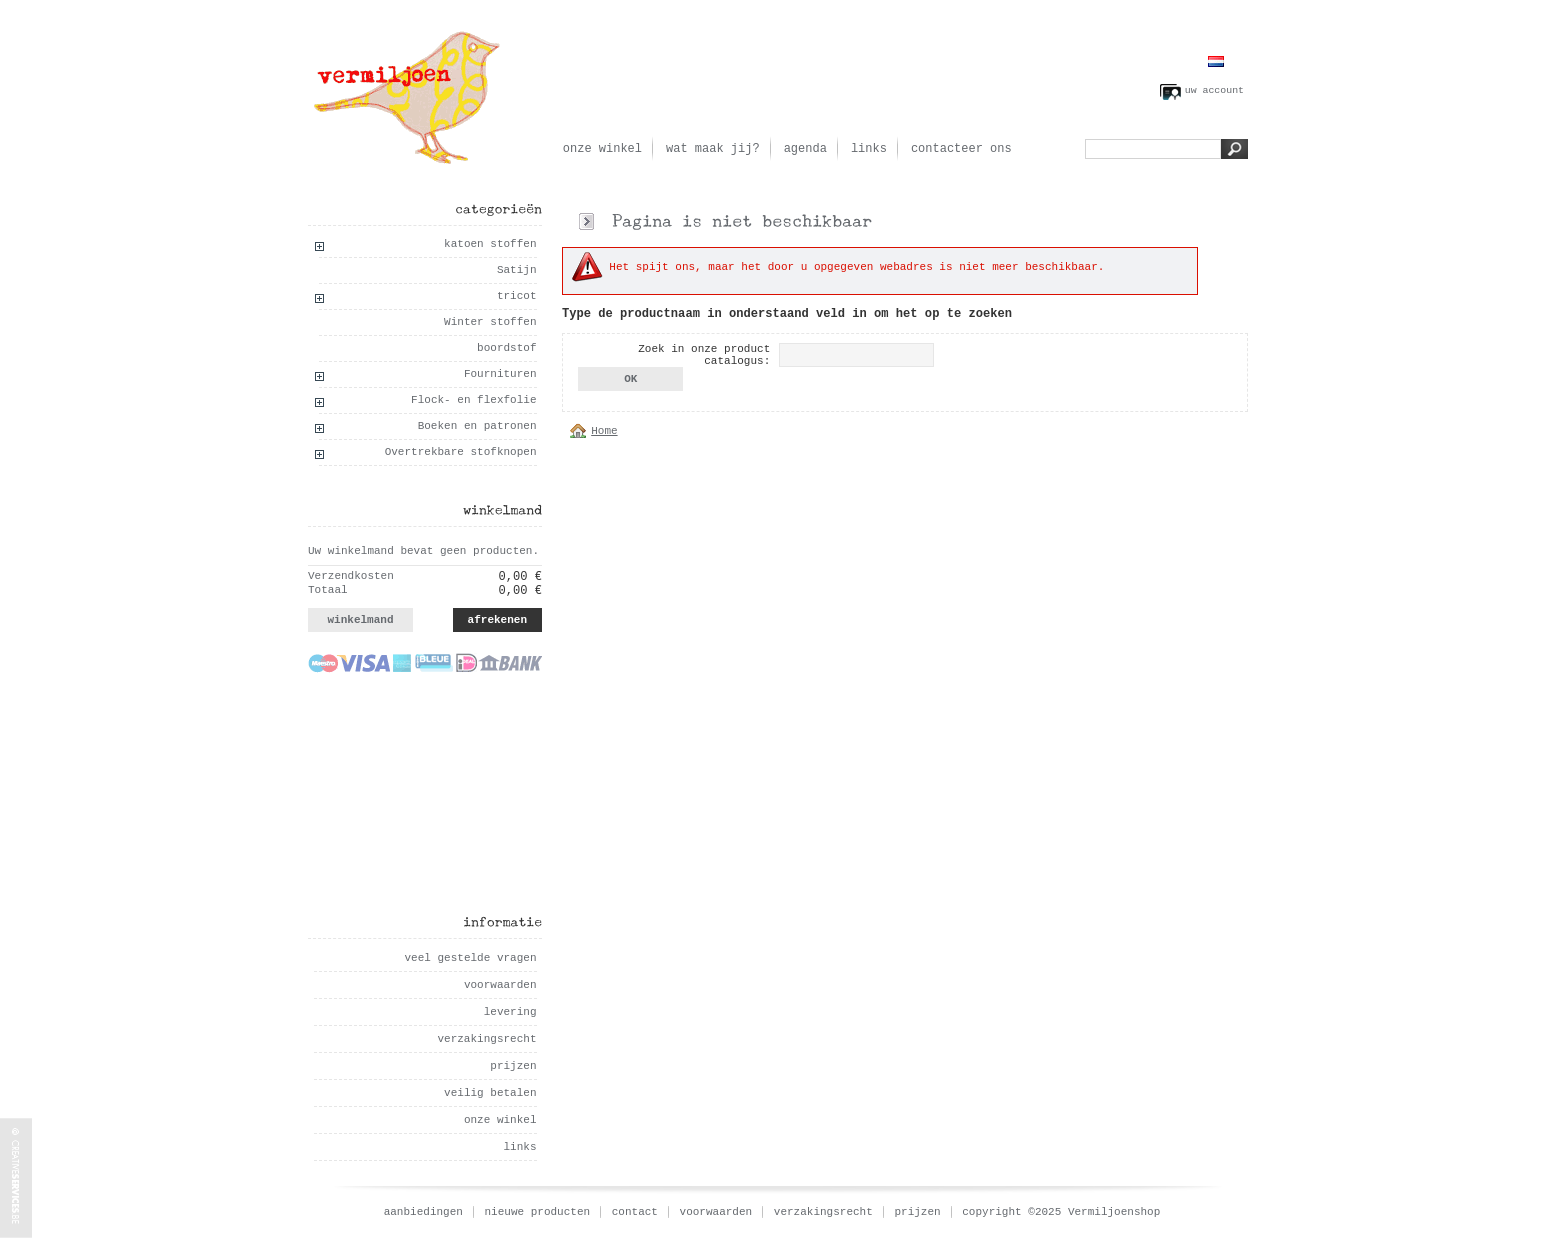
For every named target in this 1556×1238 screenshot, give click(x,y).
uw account (1214, 90)
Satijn (517, 270)
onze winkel (602, 149)
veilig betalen (490, 1093)
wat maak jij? (713, 149)
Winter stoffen (490, 322)
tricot (517, 296)
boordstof (506, 348)
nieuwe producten (538, 1212)
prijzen (513, 1066)
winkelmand (360, 620)
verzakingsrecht (486, 1039)
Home (604, 431)
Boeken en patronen (477, 426)
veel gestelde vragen (470, 958)
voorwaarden (500, 985)
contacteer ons (961, 149)
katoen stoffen (490, 244)
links (869, 149)
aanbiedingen (423, 1212)
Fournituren (500, 374)
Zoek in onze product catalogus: (704, 355)
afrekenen (497, 620)
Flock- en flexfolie (473, 400)
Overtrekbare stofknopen (461, 452)
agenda (805, 149)
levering (510, 1012)
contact (635, 1212)
